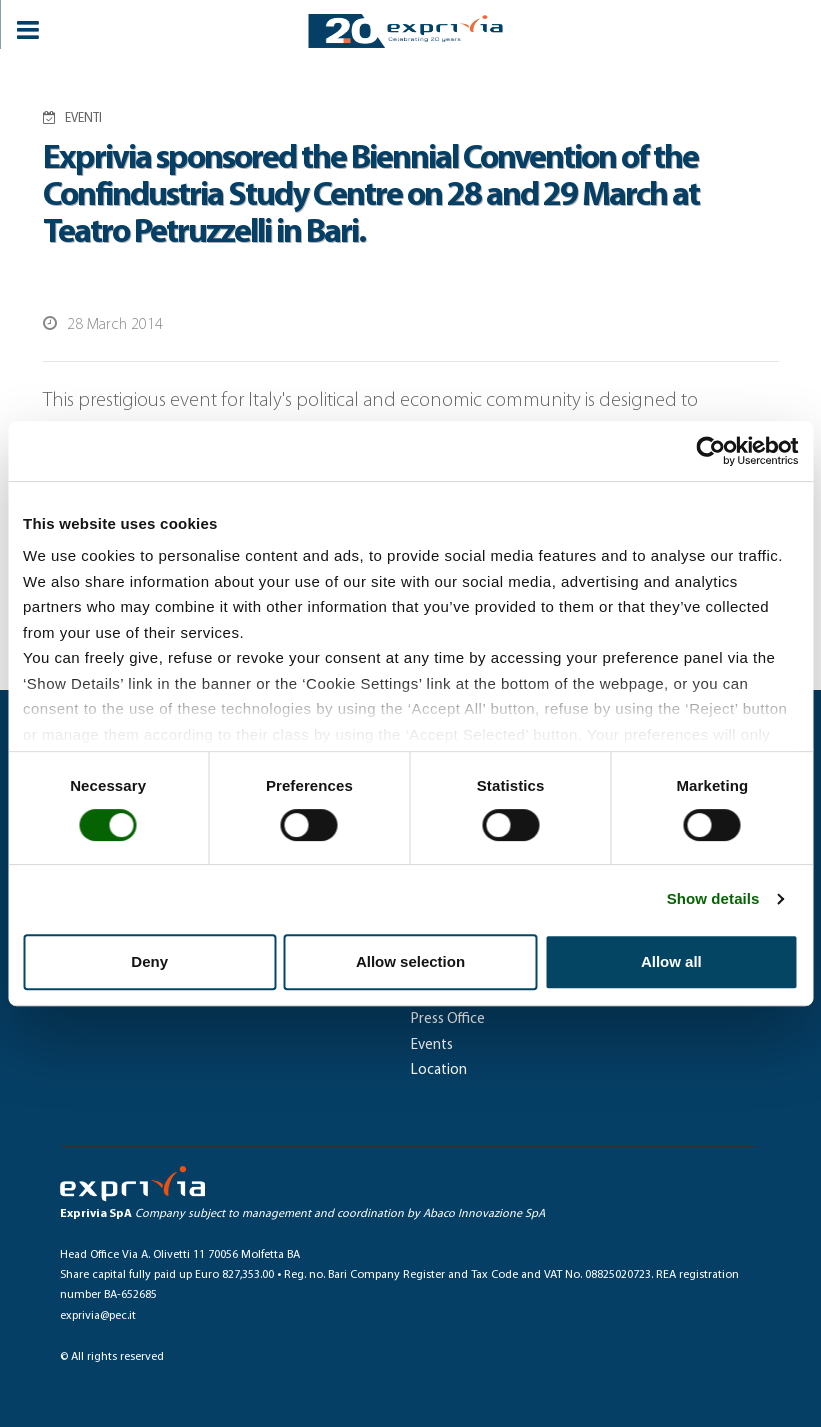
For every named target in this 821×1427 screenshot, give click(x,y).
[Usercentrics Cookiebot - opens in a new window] (710, 451)
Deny (149, 961)
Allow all (671, 961)
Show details (713, 898)
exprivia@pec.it (98, 1316)
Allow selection (410, 961)
